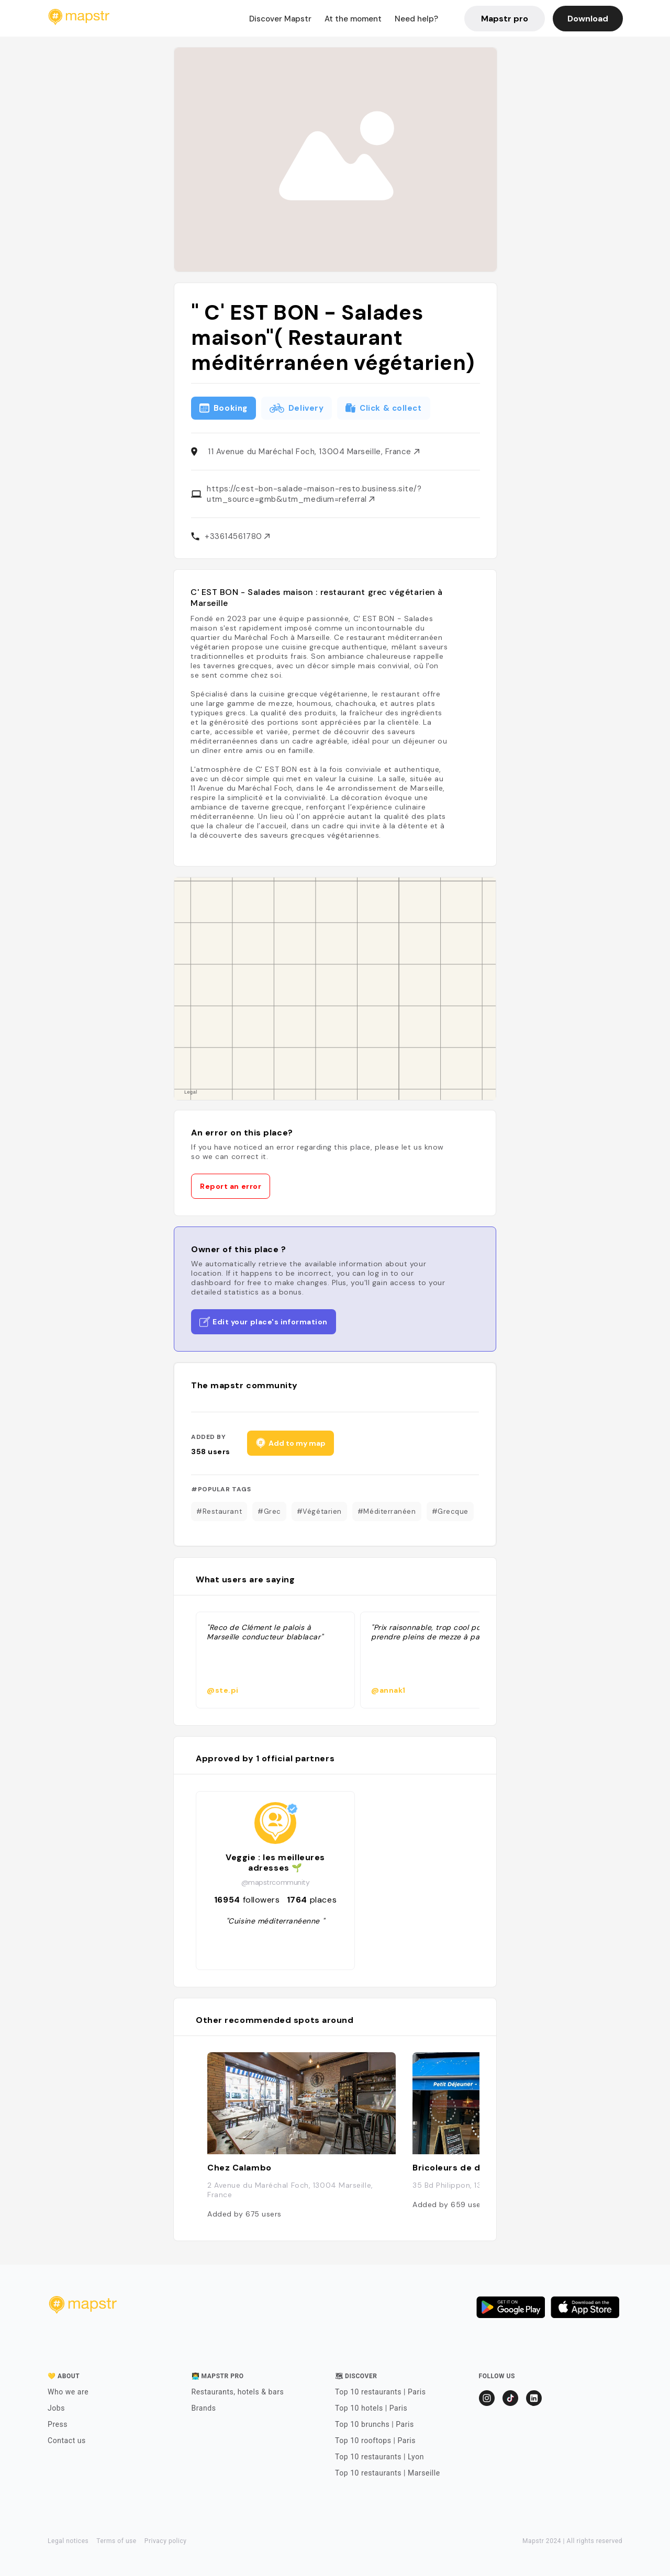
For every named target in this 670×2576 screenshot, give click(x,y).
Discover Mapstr (280, 19)
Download (587, 18)
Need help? (416, 19)
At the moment (353, 19)
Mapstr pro (504, 18)
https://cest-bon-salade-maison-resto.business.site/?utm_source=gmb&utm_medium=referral (314, 493)
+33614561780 (237, 536)
